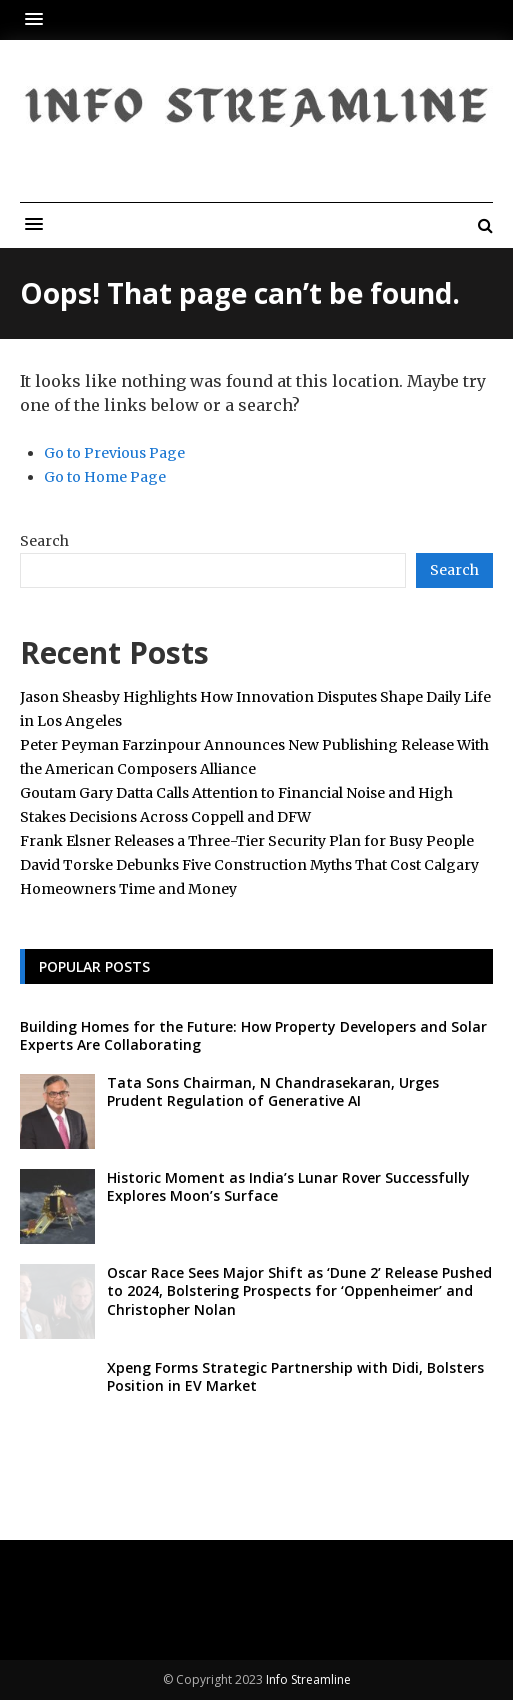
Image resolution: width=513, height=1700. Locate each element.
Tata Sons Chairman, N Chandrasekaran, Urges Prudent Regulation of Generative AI (273, 1091)
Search (44, 541)
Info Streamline (308, 1679)
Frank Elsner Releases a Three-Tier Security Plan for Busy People (247, 841)
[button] (39, 19)
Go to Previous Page (114, 453)
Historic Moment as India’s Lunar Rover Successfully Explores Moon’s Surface (288, 1186)
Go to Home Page (105, 477)
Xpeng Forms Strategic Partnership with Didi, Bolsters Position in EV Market (295, 1376)
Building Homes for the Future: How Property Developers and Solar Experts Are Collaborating (253, 1035)
